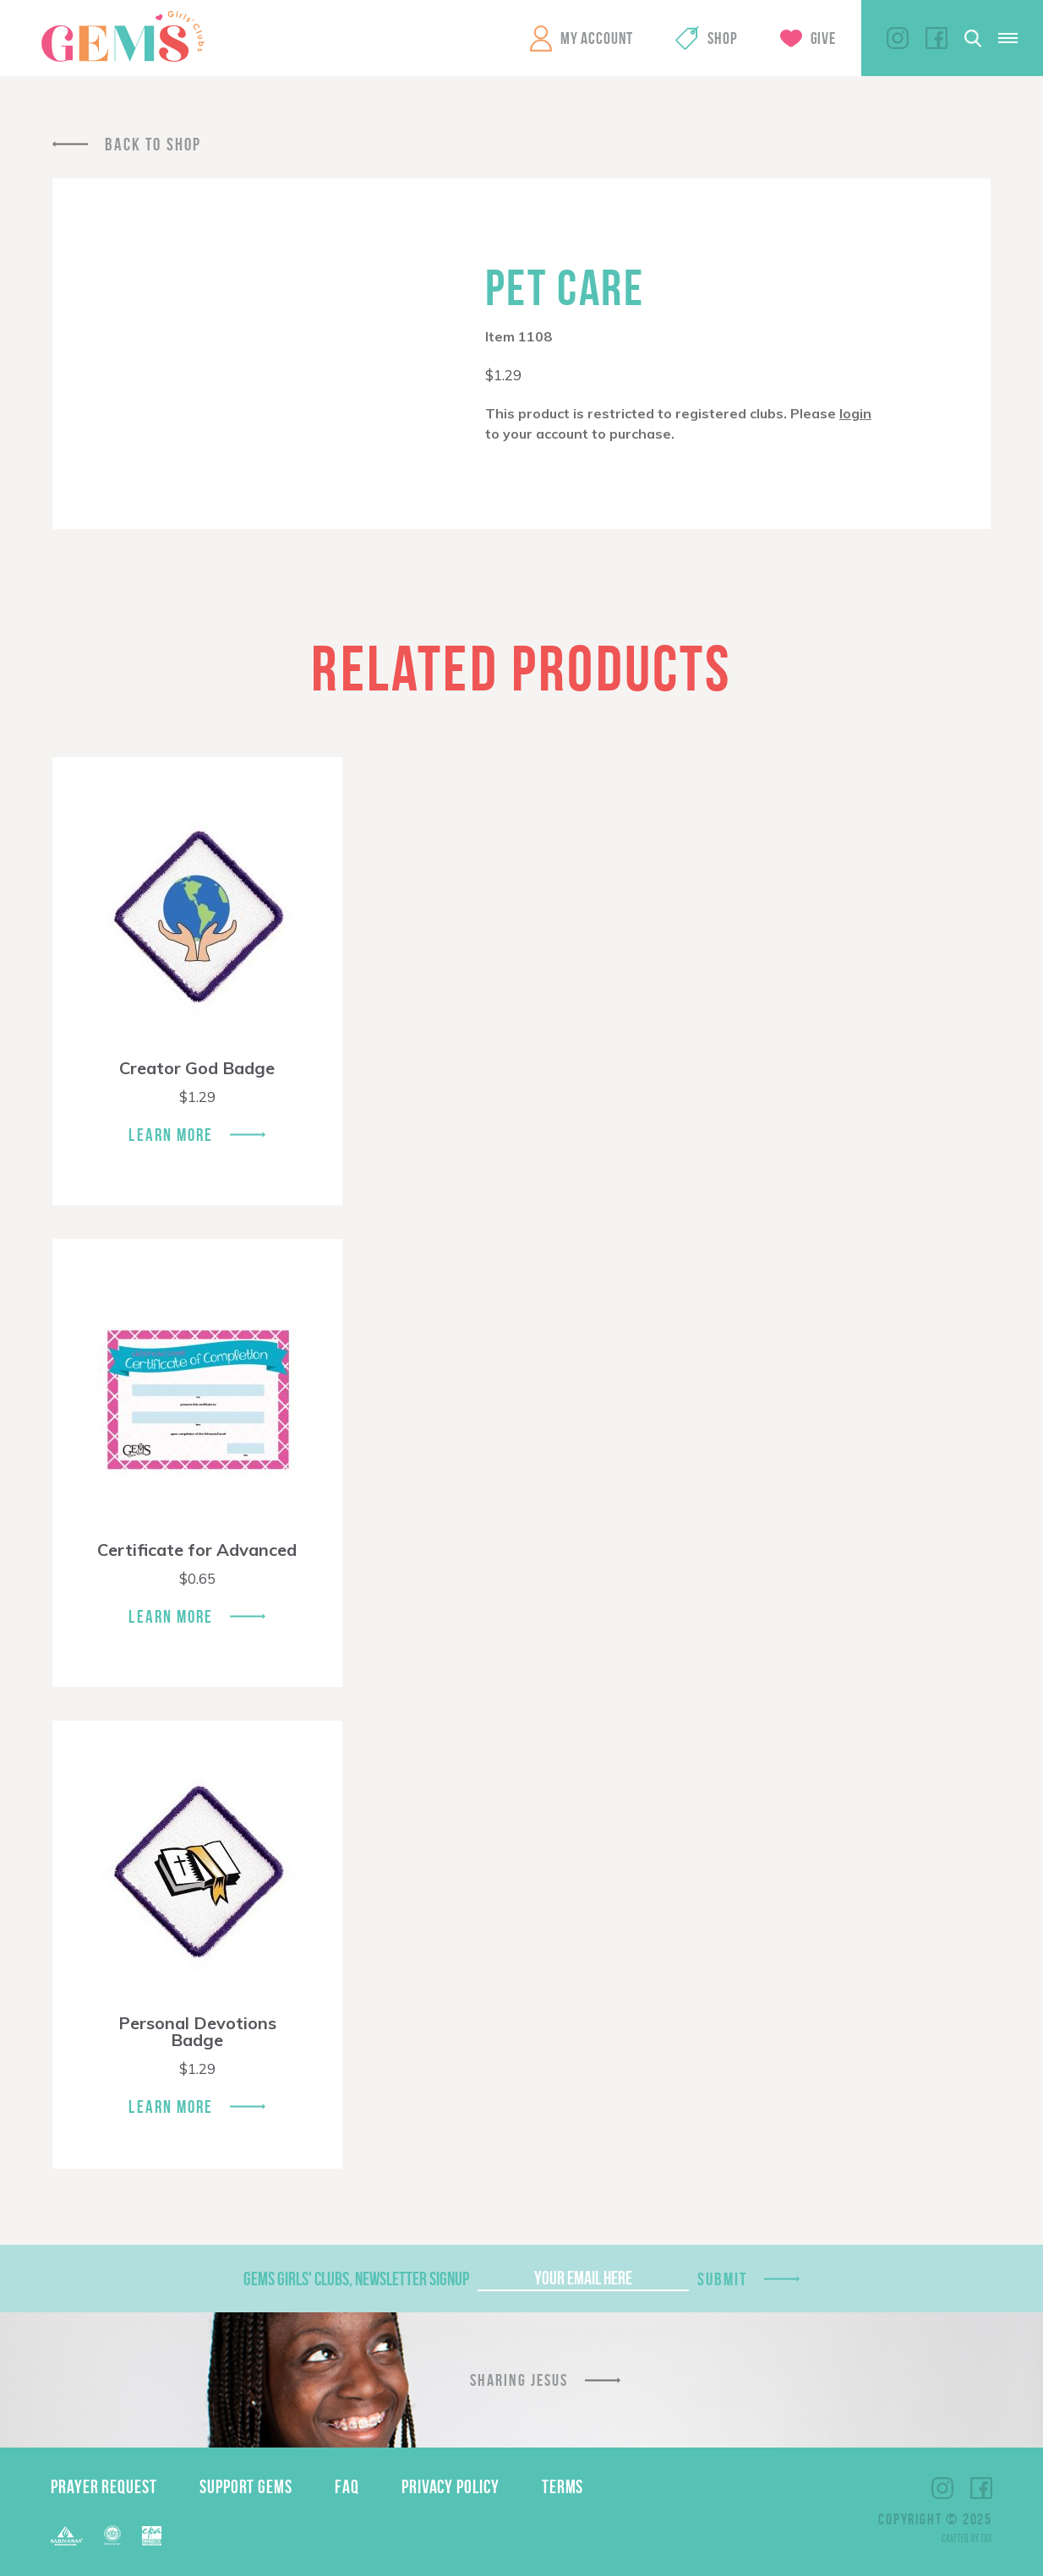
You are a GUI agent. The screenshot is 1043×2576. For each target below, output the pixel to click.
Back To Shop (153, 144)
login (855, 413)
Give (823, 38)
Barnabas (67, 2536)
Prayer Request (104, 2486)
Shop (722, 38)
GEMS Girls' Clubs (122, 36)
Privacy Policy (450, 2486)
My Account (596, 38)
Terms (563, 2486)
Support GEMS (245, 2486)
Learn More (170, 1134)
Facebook (936, 38)
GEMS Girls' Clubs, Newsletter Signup (356, 2278)
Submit (722, 2279)
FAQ (347, 2486)
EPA (151, 2536)
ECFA (112, 2535)
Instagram (898, 38)
